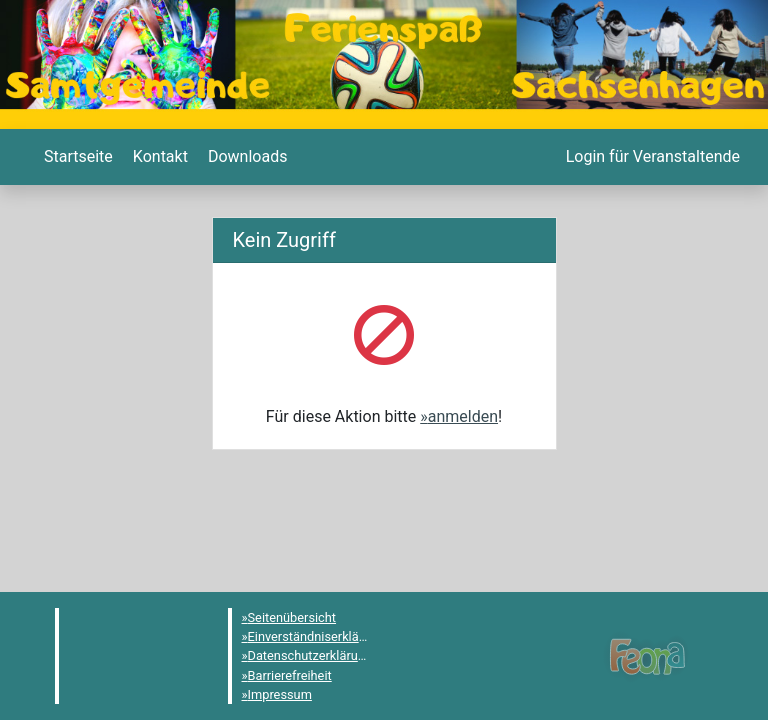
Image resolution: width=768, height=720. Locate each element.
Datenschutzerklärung (310, 655)
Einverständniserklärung (316, 636)
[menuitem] (76, 157)
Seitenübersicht (292, 617)
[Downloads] (245, 157)
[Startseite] (76, 157)
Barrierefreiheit (290, 675)
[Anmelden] (651, 157)
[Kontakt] (158, 157)
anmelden (463, 416)
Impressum (280, 694)
